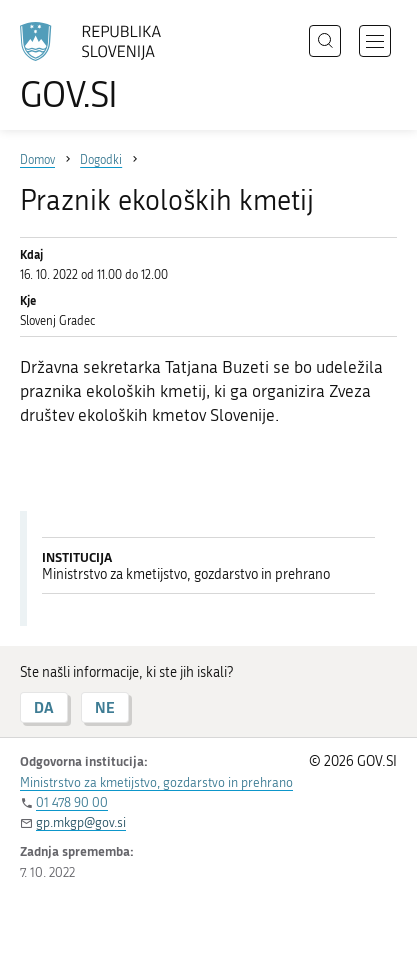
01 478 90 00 (72, 802)
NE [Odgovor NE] (105, 707)
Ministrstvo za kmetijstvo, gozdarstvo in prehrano (156, 782)
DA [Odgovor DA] (44, 707)
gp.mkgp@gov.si (81, 822)
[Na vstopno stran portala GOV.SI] (100, 67)
